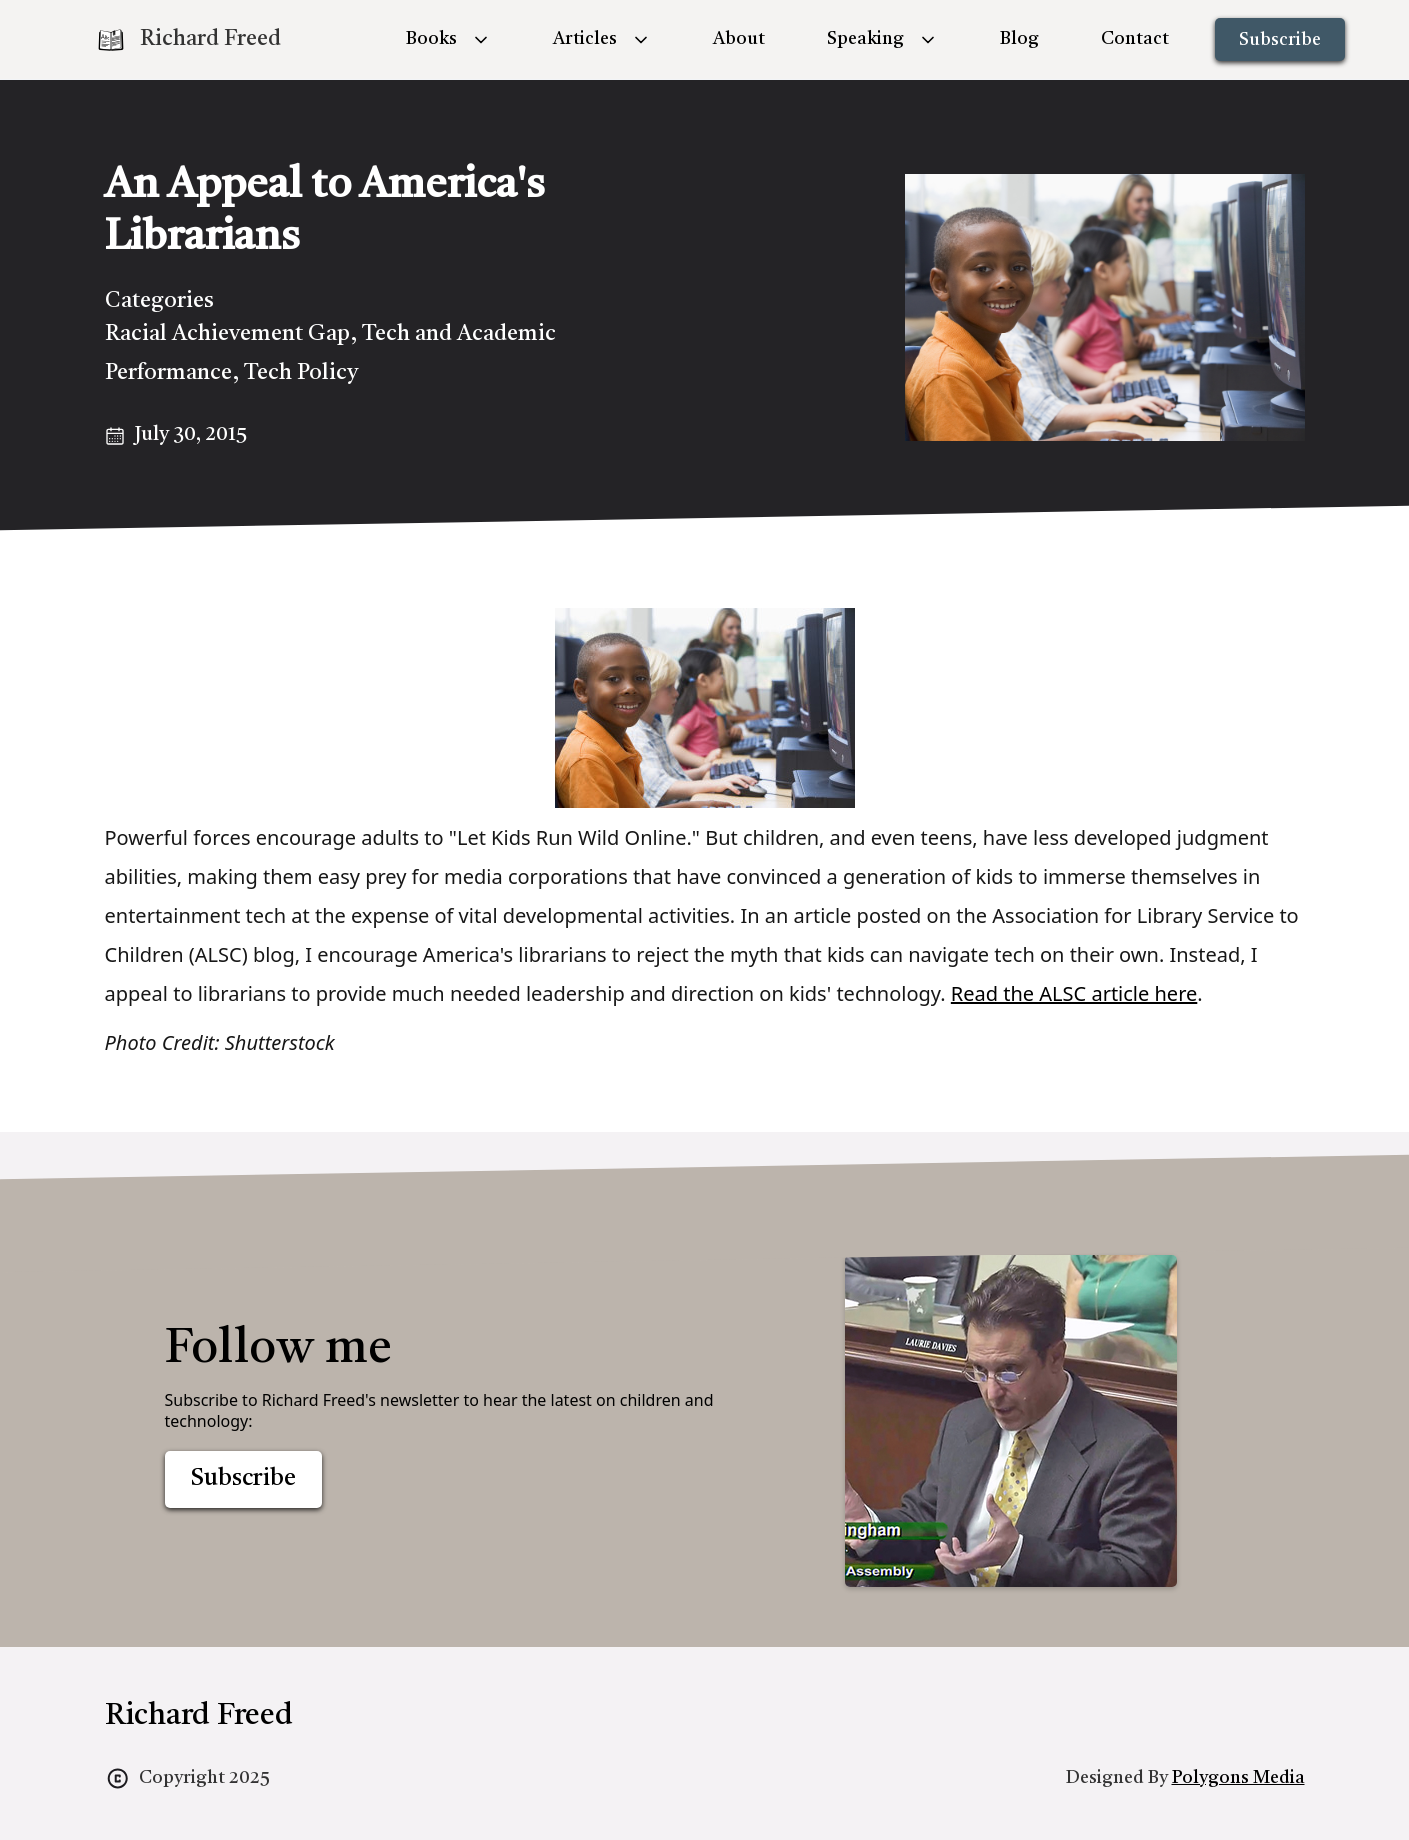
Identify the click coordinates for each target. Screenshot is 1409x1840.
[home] (188, 40)
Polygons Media (1238, 1778)
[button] (448, 39)
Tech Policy (301, 373)
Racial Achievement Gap (227, 334)
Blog (1019, 39)
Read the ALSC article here (1074, 993)
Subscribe (1280, 40)
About (739, 39)
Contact (1135, 39)
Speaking (865, 39)
